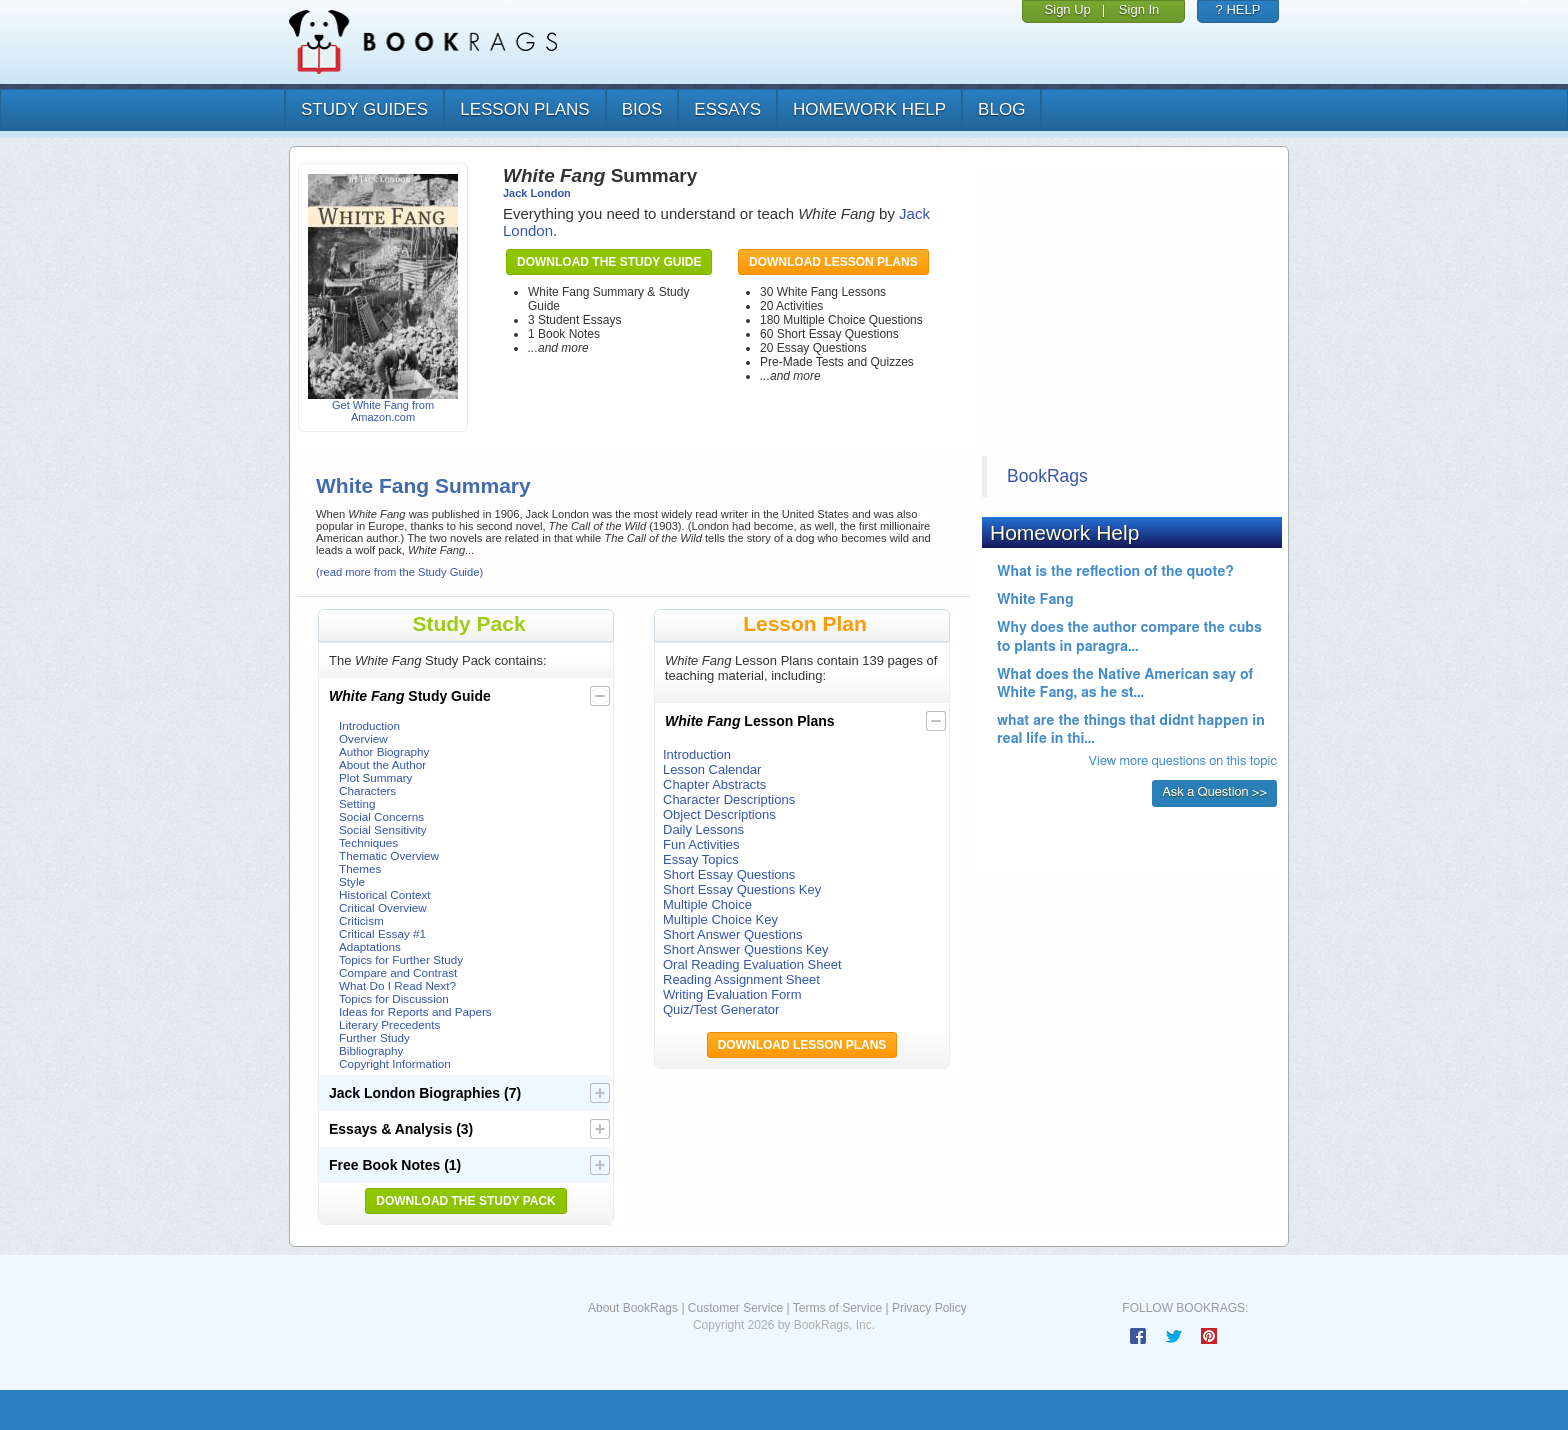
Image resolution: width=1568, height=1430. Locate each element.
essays (727, 109)
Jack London (537, 193)
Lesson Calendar (712, 769)
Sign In (1139, 9)
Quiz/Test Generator (721, 1009)
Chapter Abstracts (714, 784)
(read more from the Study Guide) (399, 572)
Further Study (374, 1037)
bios (642, 109)
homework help (869, 109)
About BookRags (633, 1308)
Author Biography (384, 751)
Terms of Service (837, 1308)
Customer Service (735, 1308)
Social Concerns (381, 816)
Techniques (368, 842)
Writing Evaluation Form (732, 994)
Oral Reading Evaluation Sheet (752, 964)
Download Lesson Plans (833, 262)
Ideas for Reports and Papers (415, 1011)
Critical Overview (383, 907)
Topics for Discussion (394, 998)
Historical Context (385, 894)
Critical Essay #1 (382, 933)
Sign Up (1068, 9)
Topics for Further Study (401, 959)
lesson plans (524, 109)
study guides (364, 109)
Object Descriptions (719, 814)
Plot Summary (375, 777)
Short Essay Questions (729, 874)
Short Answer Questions (732, 934)
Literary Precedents (389, 1024)
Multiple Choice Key (720, 919)
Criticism (361, 920)
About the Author (382, 764)
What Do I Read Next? (397, 985)
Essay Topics (701, 859)
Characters (367, 790)
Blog (1001, 109)
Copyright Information (395, 1063)
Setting (357, 803)
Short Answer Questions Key (745, 949)
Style (352, 881)
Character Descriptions (729, 799)
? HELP (1238, 9)
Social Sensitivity (383, 829)
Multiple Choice (707, 904)
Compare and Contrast (398, 972)
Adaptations (370, 946)
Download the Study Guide (609, 262)
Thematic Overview (389, 855)
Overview (363, 738)
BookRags (1047, 476)
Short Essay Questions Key (742, 889)
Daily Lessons (703, 829)
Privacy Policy (929, 1308)
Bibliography (371, 1050)
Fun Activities (701, 844)
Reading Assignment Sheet (741, 979)
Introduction (369, 725)
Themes (360, 868)
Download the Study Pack (466, 1201)
